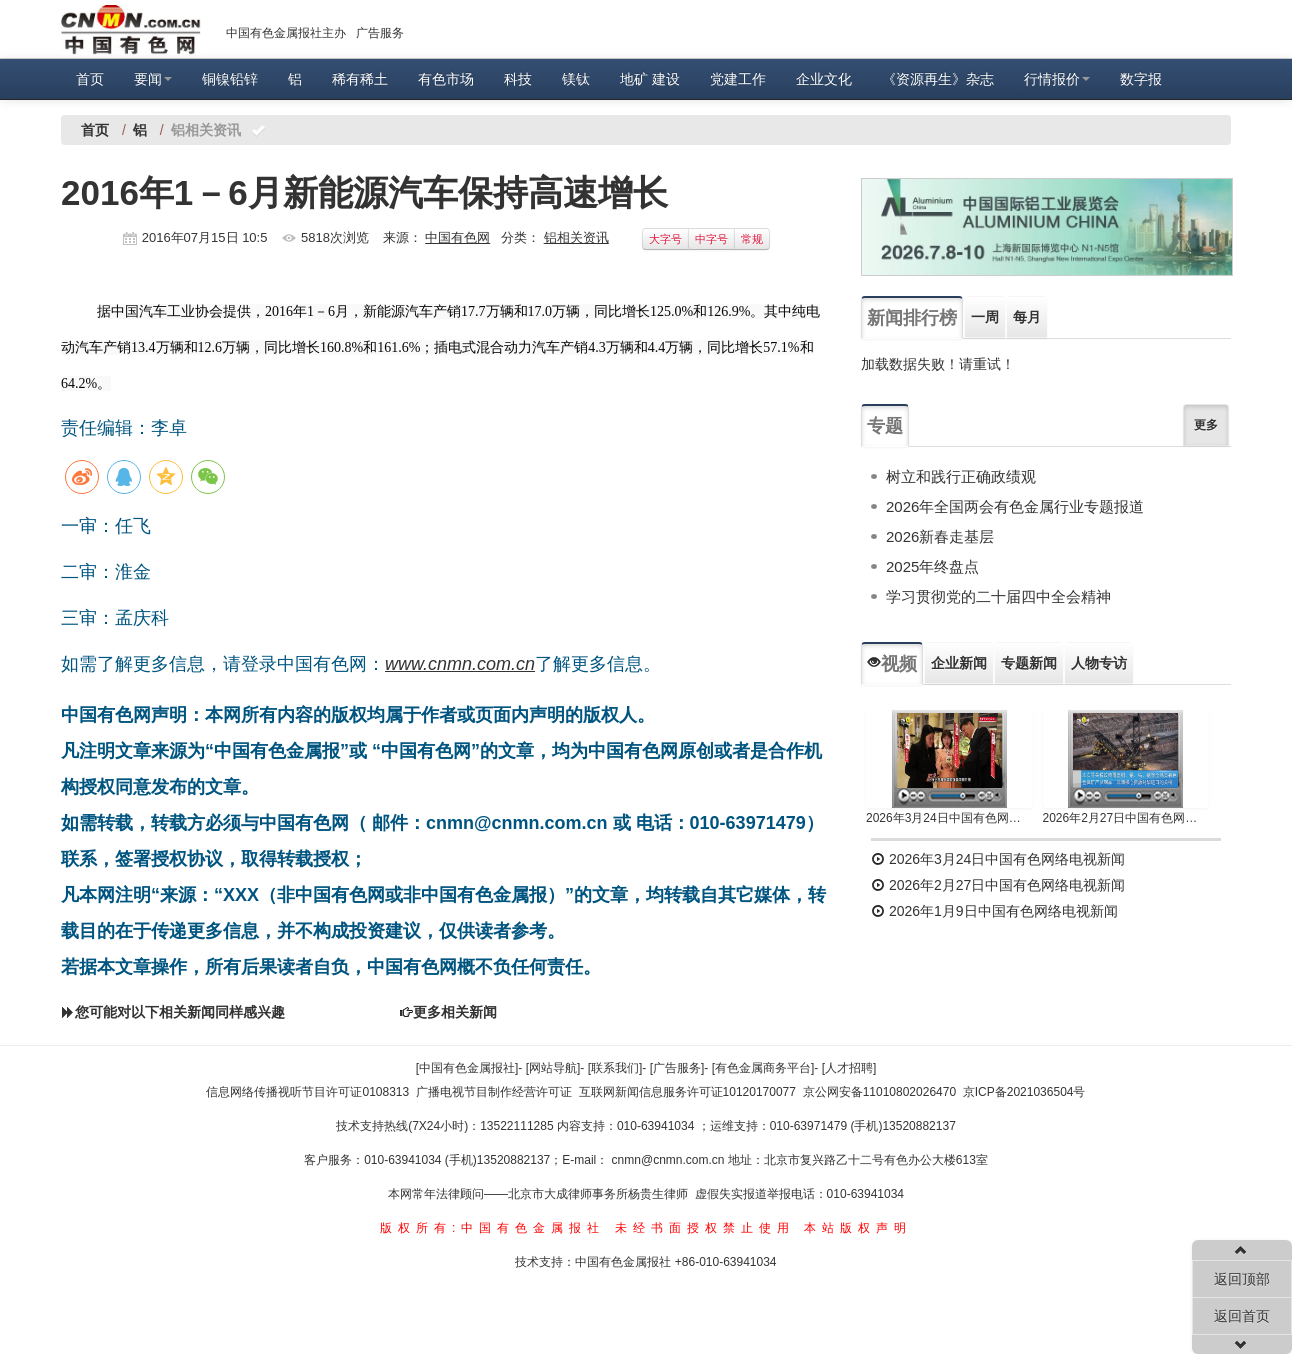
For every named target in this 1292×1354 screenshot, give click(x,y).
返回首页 (1242, 1316)
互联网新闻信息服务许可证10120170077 (687, 1092)
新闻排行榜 (912, 318)
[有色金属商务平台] (763, 1068)
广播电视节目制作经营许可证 (494, 1092)
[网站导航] (553, 1068)
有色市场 (446, 79)
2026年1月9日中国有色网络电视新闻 (994, 911)
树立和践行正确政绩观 (961, 476)
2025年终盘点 (932, 566)
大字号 (665, 239)
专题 (885, 426)
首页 (90, 79)
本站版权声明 (858, 1228)
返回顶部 (1242, 1279)
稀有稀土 (360, 79)
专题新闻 (1029, 663)
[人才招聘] (849, 1068)
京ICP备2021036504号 (1024, 1092)
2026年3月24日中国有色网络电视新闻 (949, 818)
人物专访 (1099, 663)
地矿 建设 (650, 79)
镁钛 (576, 79)
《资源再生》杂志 (938, 79)
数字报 (1141, 79)
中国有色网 (457, 237)
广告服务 (380, 33)
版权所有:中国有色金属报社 (492, 1228)
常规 (752, 239)
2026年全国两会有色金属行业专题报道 (1015, 506)
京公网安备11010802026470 (879, 1092)
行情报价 (1057, 79)
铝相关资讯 (576, 237)
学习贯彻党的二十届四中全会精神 (998, 596)
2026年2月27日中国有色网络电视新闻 (1126, 818)
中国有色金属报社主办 (286, 33)
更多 (1206, 425)
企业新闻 (959, 663)
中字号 (711, 239)
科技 (518, 79)
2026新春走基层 (940, 536)
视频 (892, 664)
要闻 (153, 79)
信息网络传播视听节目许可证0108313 (307, 1092)
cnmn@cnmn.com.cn (670, 1160)
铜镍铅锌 (230, 79)
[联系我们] (615, 1068)
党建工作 (738, 79)
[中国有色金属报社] (467, 1068)
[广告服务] (677, 1068)
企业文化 (824, 79)
